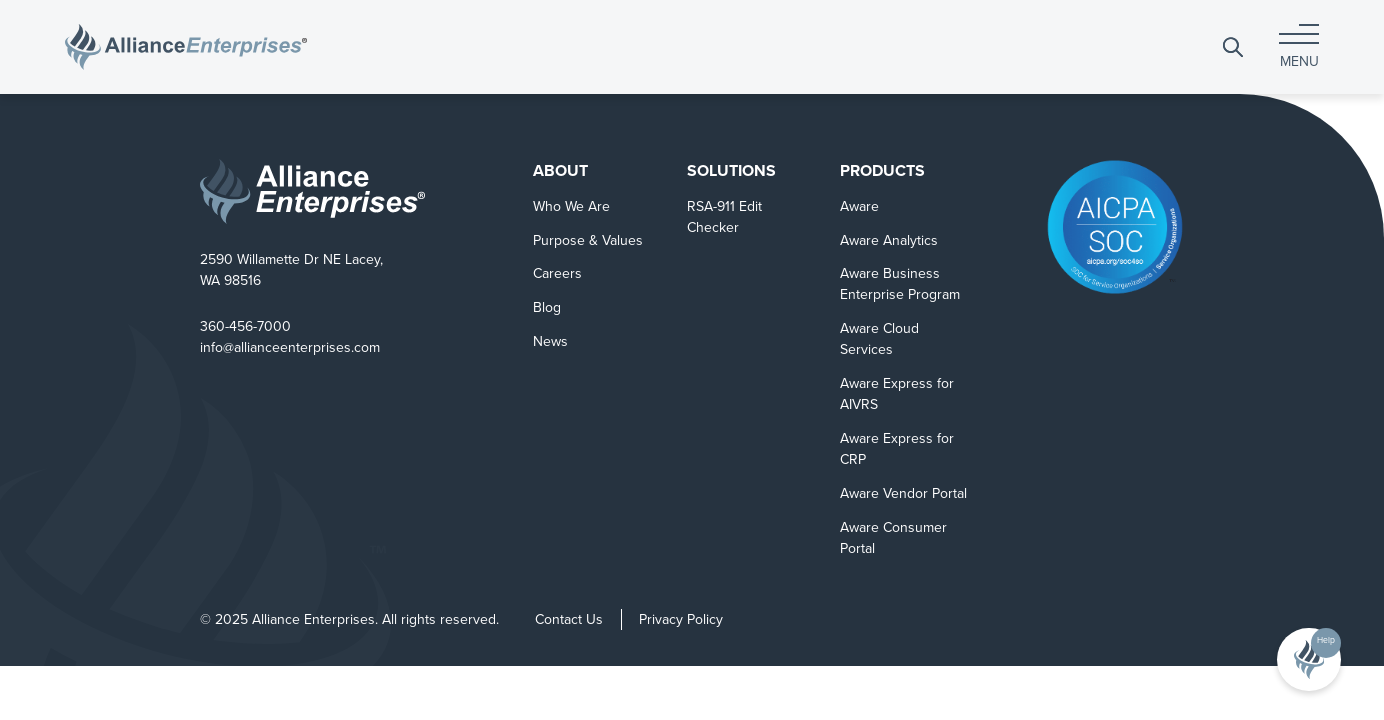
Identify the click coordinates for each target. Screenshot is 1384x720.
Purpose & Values (588, 240)
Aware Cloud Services (879, 339)
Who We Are (571, 206)
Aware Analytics (889, 240)
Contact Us (569, 619)
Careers (557, 273)
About (560, 170)
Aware (859, 206)
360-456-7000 (245, 326)
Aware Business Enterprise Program (900, 284)
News (550, 341)
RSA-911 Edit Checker (724, 217)
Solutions (731, 170)
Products (882, 170)
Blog (547, 307)
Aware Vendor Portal (903, 493)
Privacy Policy (681, 619)
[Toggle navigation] (1299, 46)
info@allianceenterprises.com (290, 347)
